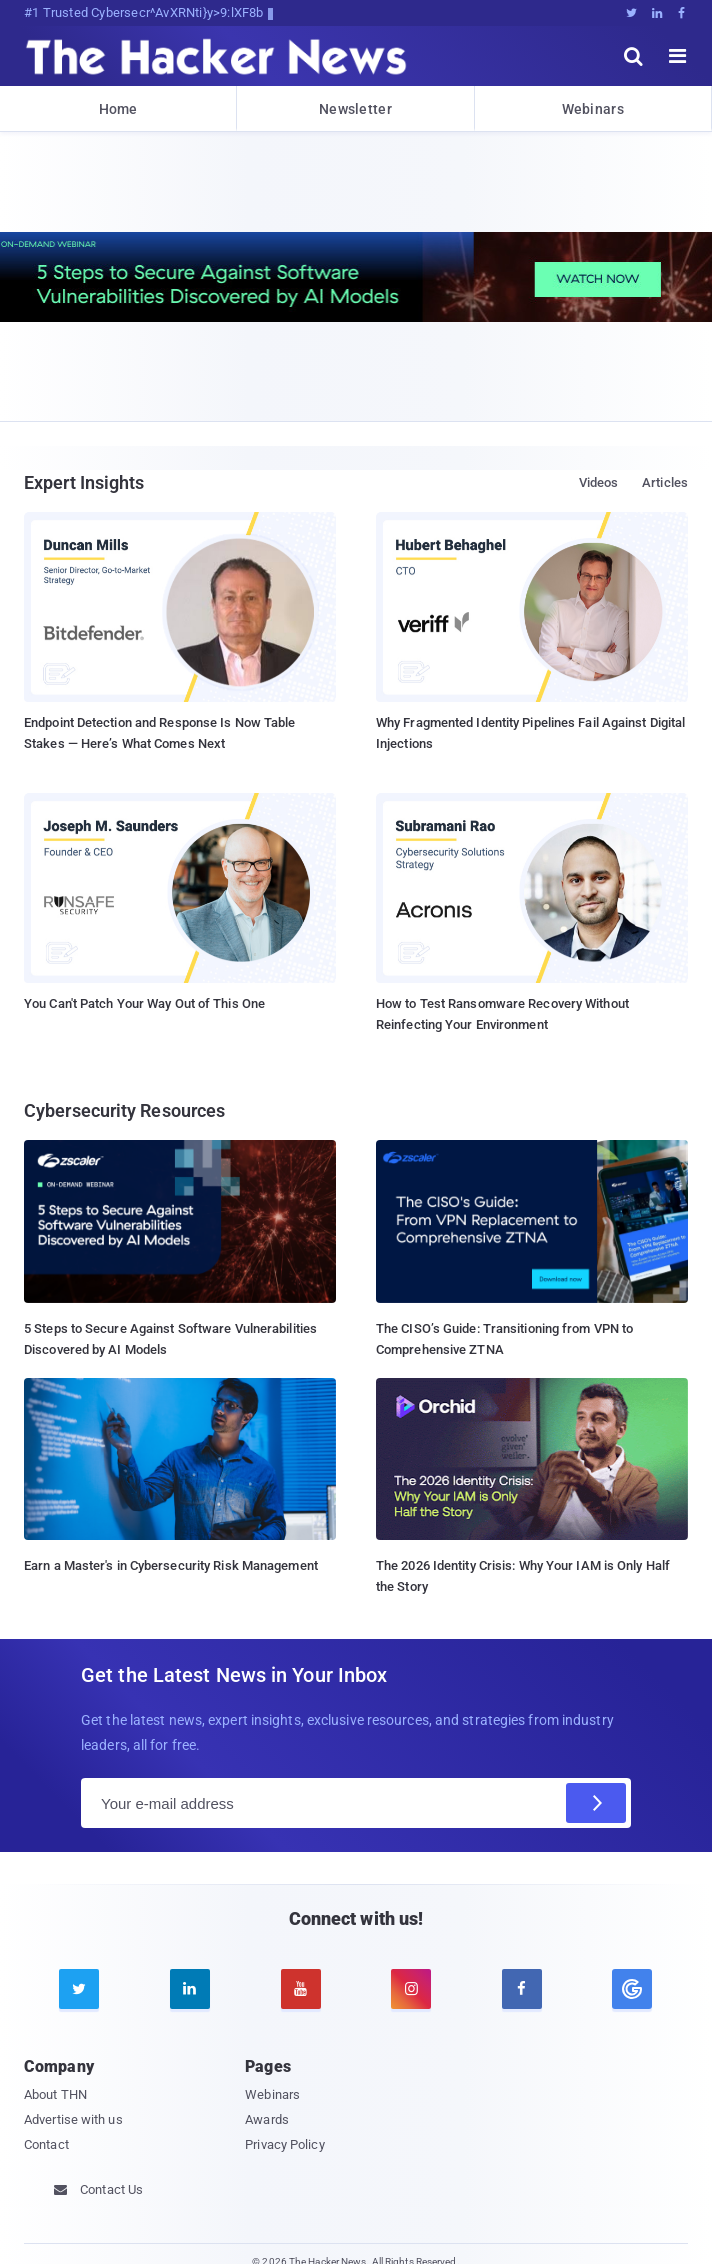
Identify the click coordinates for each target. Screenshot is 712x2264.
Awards (267, 2119)
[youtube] (301, 1989)
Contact (46, 2144)
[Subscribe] (596, 1803)
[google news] (632, 1989)
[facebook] (522, 1989)
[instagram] (411, 1989)
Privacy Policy (284, 2144)
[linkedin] (190, 1989)
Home (118, 109)
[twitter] (79, 1989)
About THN (55, 2094)
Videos (599, 482)
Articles (665, 482)
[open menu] (678, 56)
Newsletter (355, 109)
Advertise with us (73, 2119)
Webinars (593, 109)
